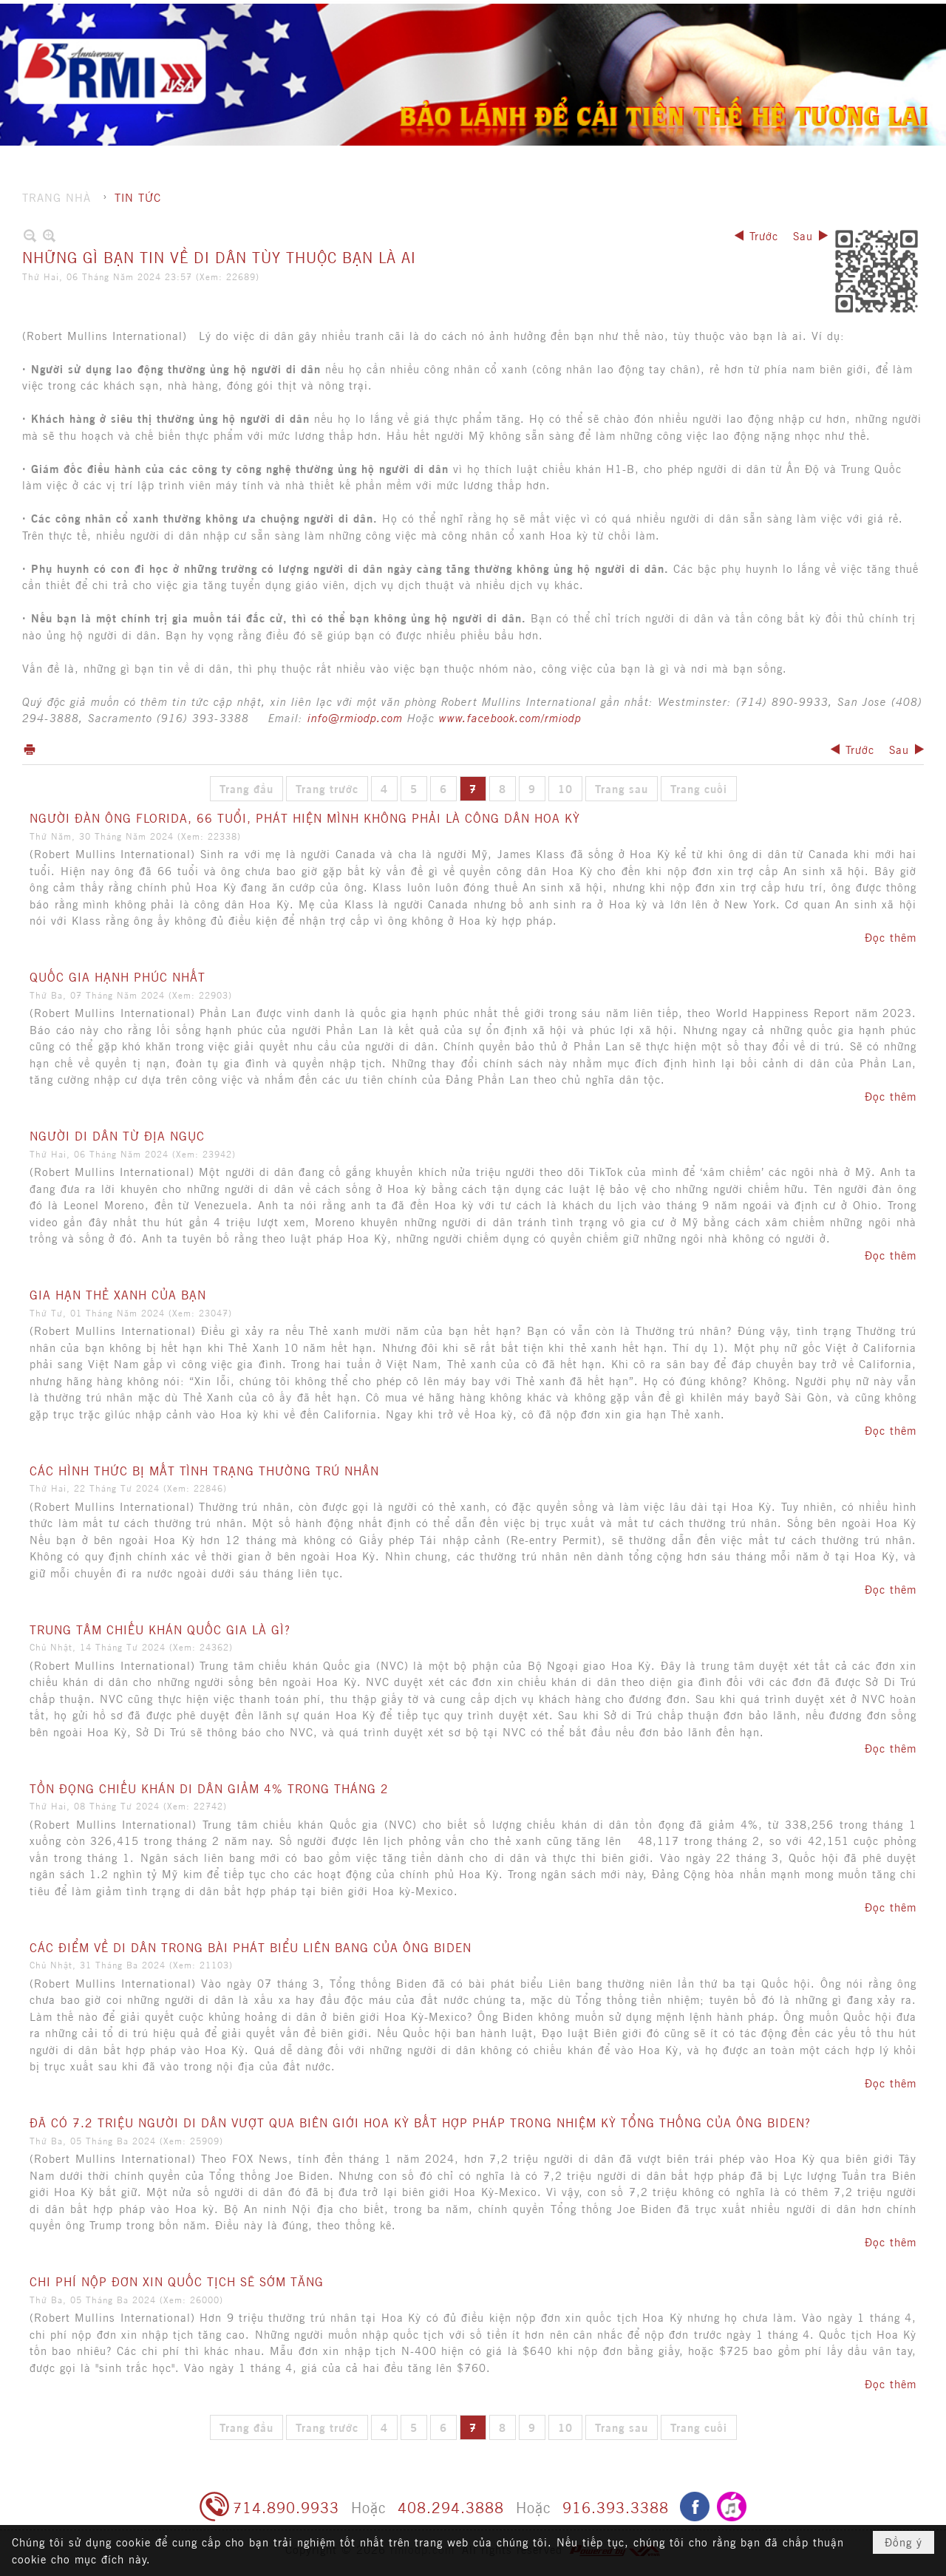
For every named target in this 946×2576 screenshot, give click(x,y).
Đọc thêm (890, 937)
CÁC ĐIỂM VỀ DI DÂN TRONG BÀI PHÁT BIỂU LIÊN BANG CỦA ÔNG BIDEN (251, 1947)
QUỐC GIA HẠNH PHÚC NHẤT (117, 976)
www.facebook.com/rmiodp (510, 717)
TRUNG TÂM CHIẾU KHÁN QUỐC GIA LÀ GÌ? (160, 1629)
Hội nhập (836, 15)
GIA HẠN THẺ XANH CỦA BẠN (118, 1294)
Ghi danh (775, 15)
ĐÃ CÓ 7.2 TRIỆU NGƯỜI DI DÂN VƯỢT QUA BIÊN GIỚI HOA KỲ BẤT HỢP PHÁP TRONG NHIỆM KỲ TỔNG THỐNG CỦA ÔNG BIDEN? (420, 2122)
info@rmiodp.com (355, 717)
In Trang (29, 749)
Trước (763, 235)
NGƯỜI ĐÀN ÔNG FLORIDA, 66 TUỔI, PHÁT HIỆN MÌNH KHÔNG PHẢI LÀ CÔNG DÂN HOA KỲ (305, 817)
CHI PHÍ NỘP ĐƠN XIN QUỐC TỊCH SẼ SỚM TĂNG (177, 2281)
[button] (598, 40)
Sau (803, 235)
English (893, 15)
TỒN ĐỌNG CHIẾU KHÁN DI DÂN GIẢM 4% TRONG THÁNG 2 (209, 1788)
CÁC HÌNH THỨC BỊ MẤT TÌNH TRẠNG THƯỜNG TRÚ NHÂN (204, 1470)
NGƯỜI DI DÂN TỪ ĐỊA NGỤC (117, 1135)
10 (565, 788)
